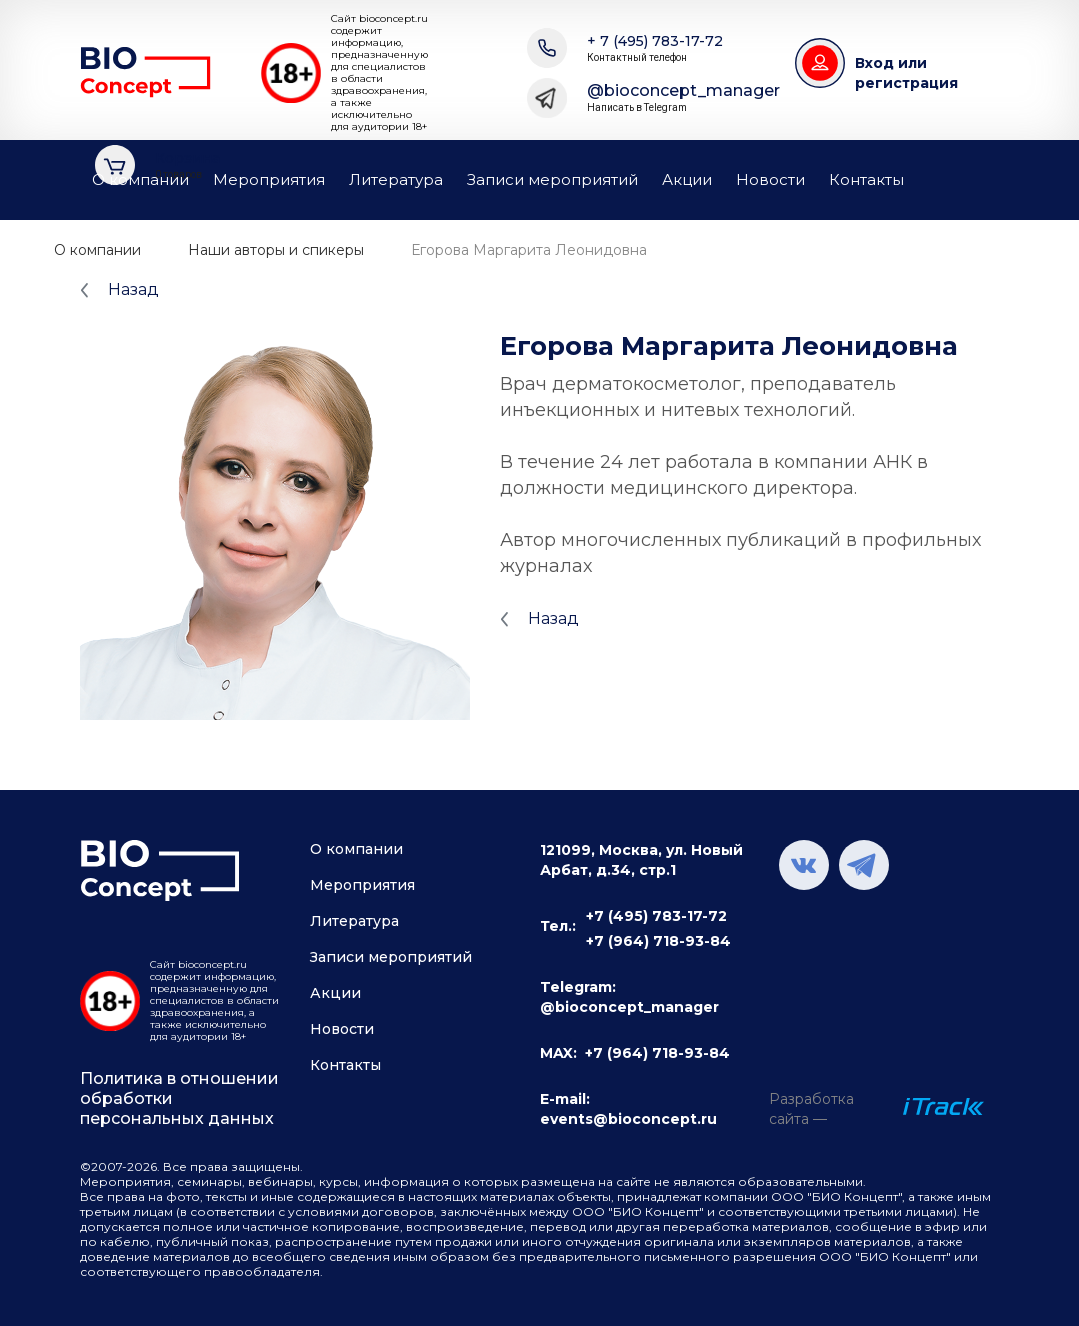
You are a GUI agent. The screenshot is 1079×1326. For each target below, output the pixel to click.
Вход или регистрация (906, 73)
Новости (770, 179)
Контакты (866, 179)
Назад (133, 289)
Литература (396, 179)
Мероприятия (269, 179)
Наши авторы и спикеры (276, 250)
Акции (687, 179)
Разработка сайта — (811, 1109)
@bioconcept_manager (683, 98)
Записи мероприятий (552, 179)
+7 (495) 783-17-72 (656, 916)
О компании (140, 179)
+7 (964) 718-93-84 (658, 941)
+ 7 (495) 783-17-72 (655, 48)
